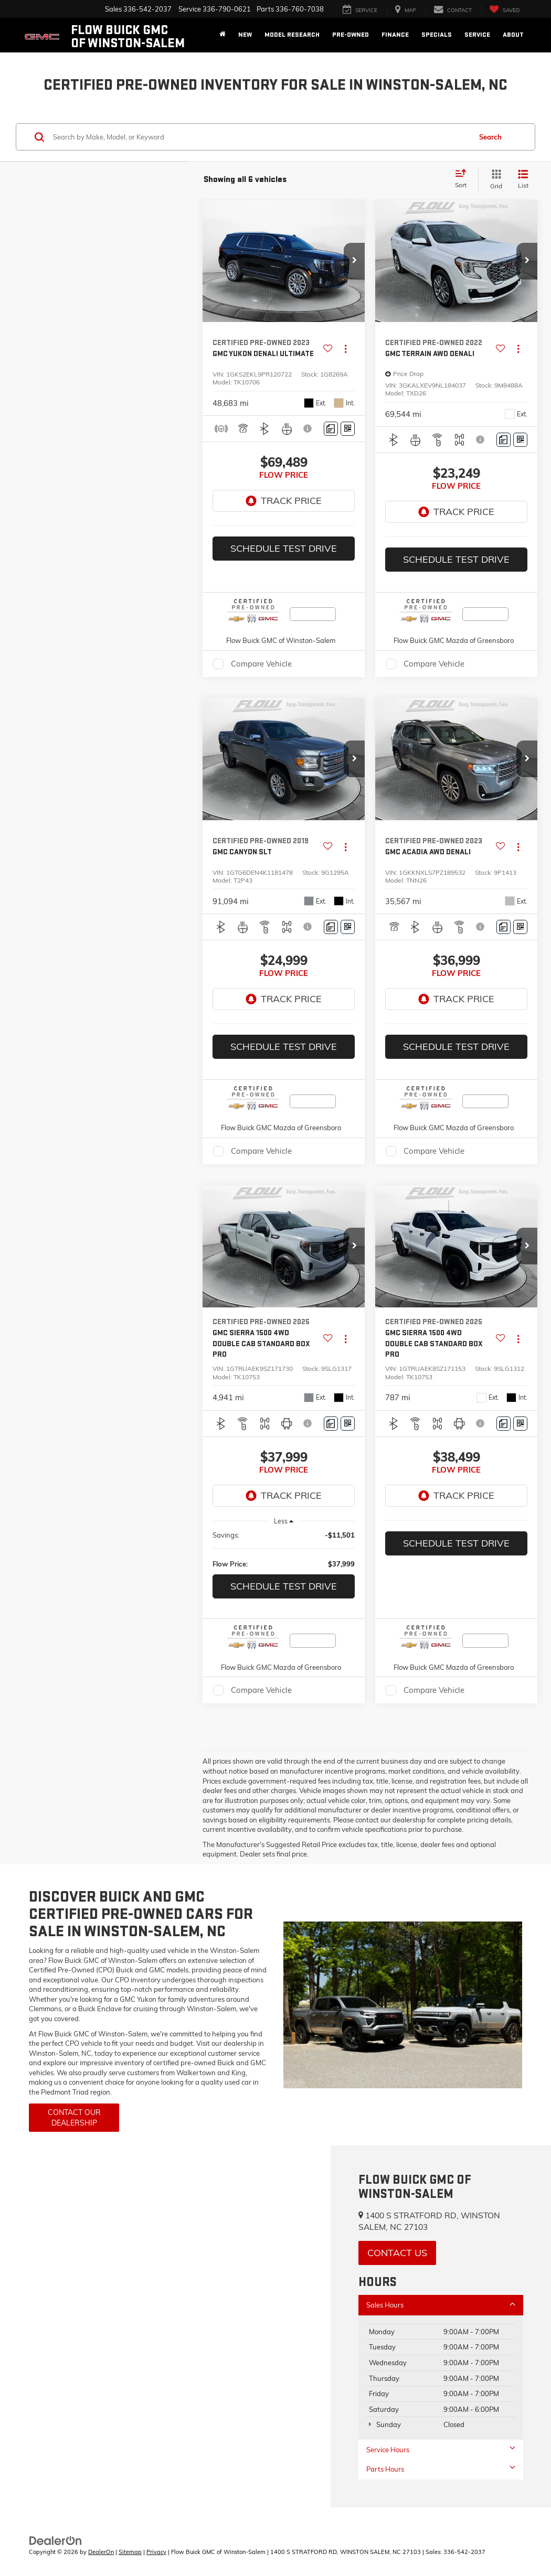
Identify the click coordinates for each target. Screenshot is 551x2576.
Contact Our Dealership (74, 2118)
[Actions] (345, 348)
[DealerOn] (55, 2540)
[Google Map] (165, 2326)
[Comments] (331, 429)
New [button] (245, 34)
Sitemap (130, 2552)
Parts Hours (440, 2468)
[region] (284, 1549)
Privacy (156, 2552)
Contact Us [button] (397, 2253)
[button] (354, 261)
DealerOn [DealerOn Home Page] (101, 2552)
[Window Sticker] (348, 429)
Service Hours (440, 2449)
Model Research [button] (292, 34)
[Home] (222, 34)
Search (490, 137)
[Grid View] (494, 179)
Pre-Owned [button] (350, 34)
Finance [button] (395, 34)
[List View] (523, 179)
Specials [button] (436, 34)
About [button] (513, 34)
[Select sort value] (464, 179)
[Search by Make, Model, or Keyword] (260, 136)
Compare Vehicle (261, 664)
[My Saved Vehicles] (504, 10)
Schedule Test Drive (283, 548)
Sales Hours (440, 2304)
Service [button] (477, 34)
